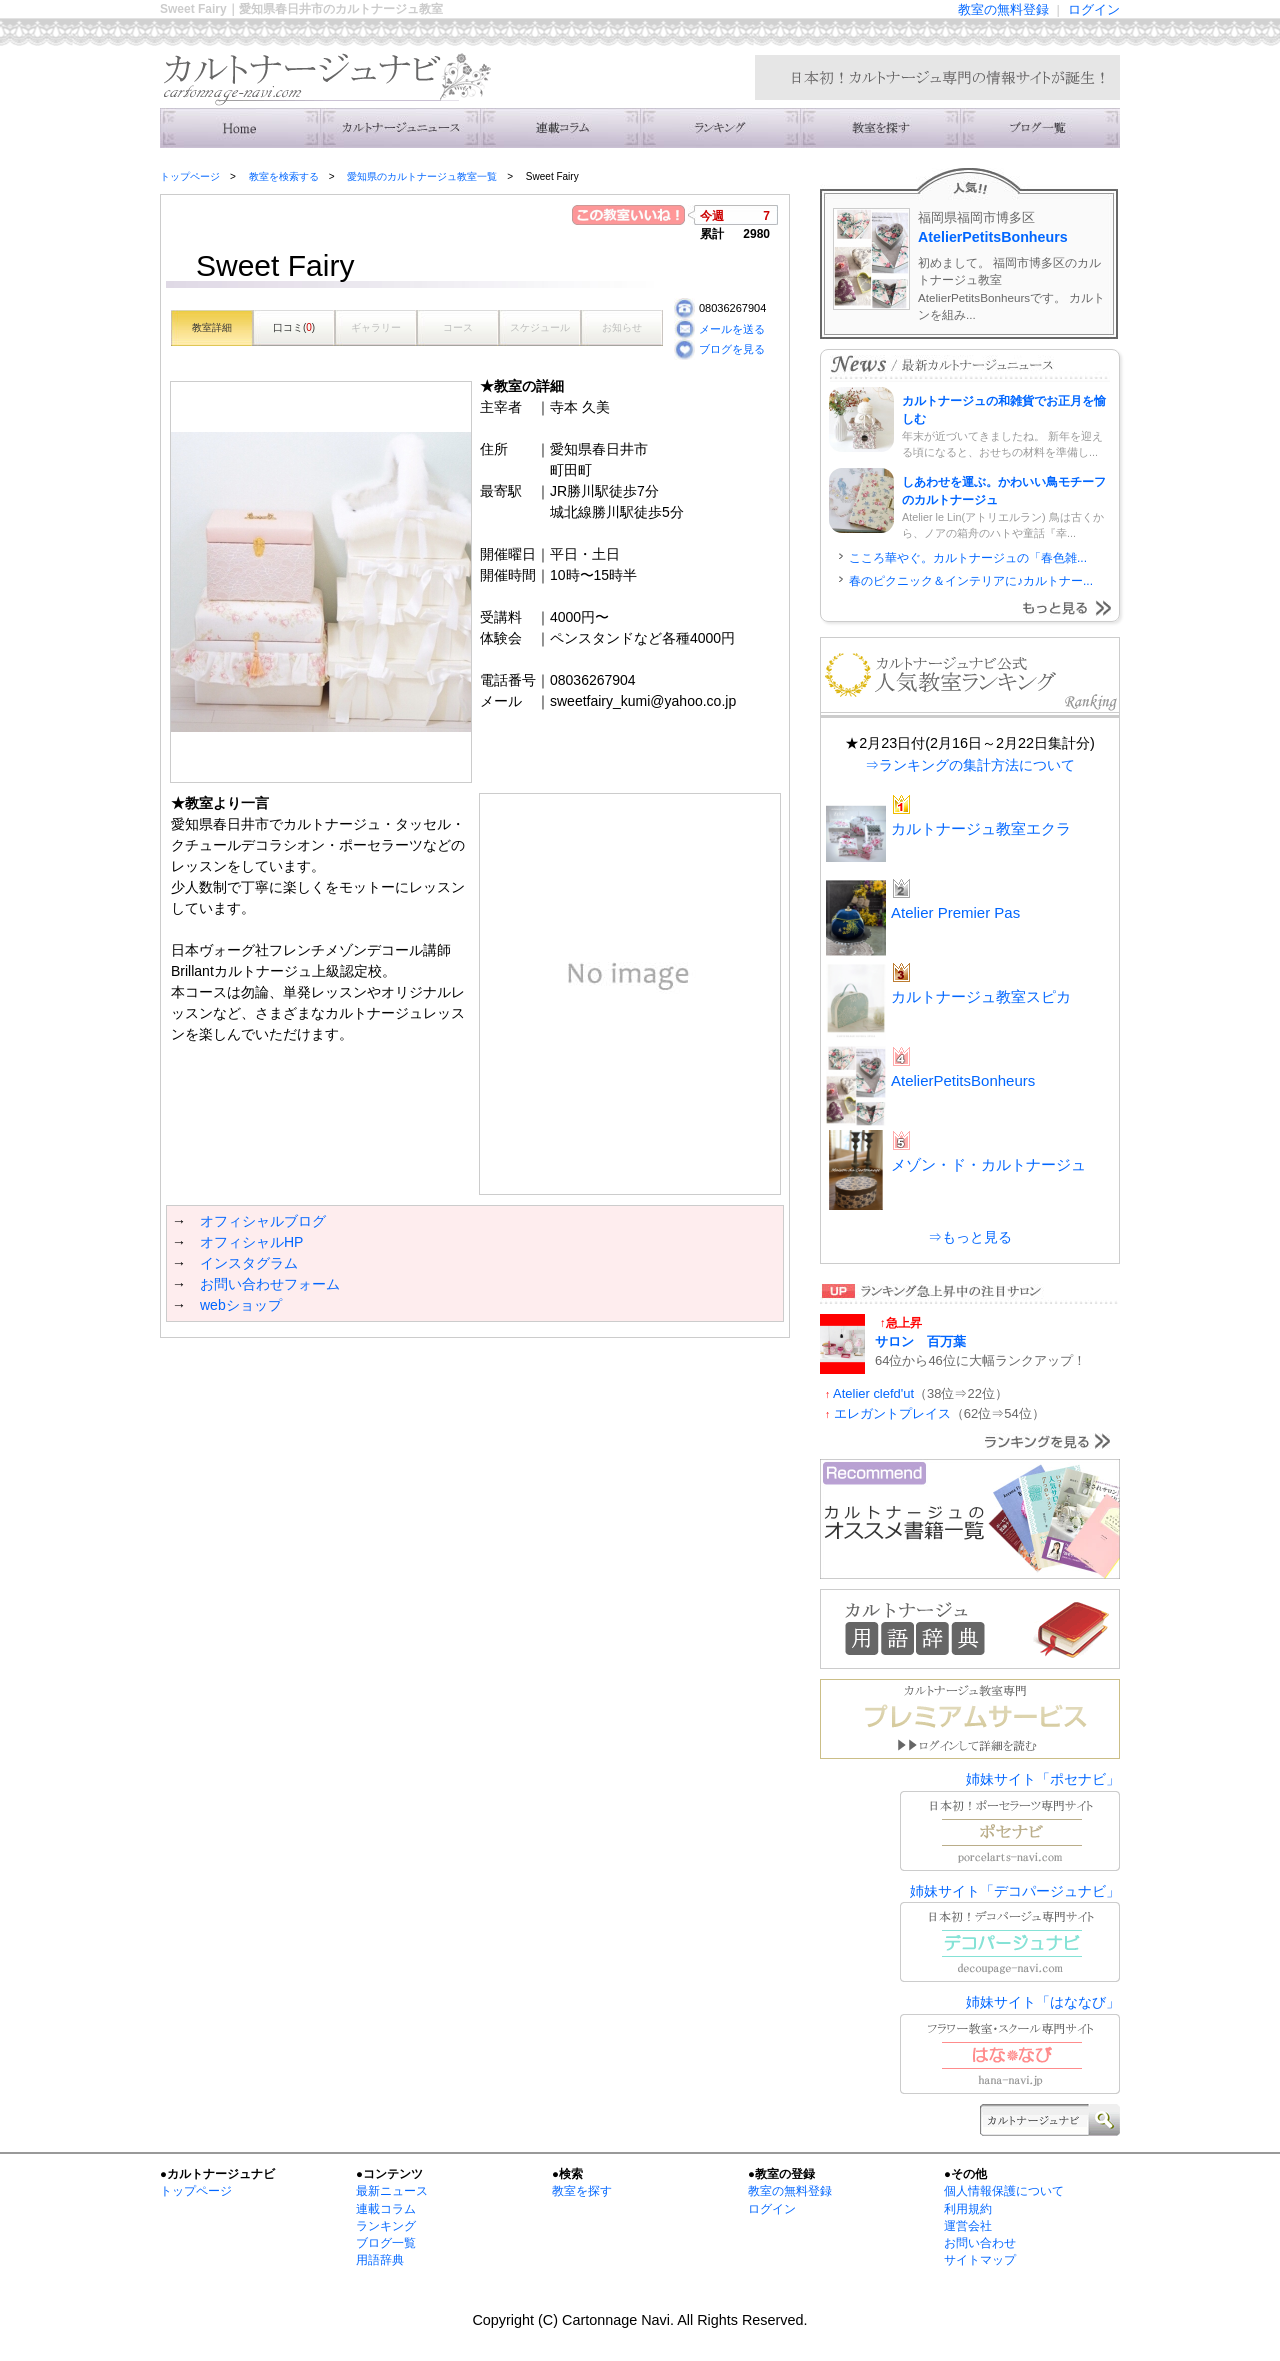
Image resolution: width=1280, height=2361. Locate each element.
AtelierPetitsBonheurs (993, 237)
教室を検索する (880, 128)
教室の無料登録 (1003, 9)
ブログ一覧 (386, 2243)
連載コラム (560, 128)
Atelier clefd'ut (873, 1393)
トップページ (190, 176)
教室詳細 (212, 327)
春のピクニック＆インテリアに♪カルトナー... (971, 581)
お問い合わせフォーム (270, 1284)
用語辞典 (380, 2260)
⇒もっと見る (970, 1237)
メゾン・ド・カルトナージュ (988, 1164)
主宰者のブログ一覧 (1040, 128)
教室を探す (582, 2191)
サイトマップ (980, 2260)
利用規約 (968, 2209)
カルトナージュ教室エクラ (981, 828)
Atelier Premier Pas (955, 912)
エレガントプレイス (892, 1413)
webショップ (241, 1305)
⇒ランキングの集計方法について (970, 765)
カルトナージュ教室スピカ (981, 996)
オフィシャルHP (251, 1242)
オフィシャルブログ (263, 1221)
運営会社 (968, 2226)
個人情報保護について (1004, 2191)
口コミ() (294, 327)
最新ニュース (392, 2191)
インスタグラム (249, 1263)
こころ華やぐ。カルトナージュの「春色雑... (968, 558)
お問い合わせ (980, 2243)
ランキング (720, 128)
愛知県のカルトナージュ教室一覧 (422, 176)
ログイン (1094, 9)
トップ (240, 128)
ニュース (400, 128)
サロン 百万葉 (920, 1341)
